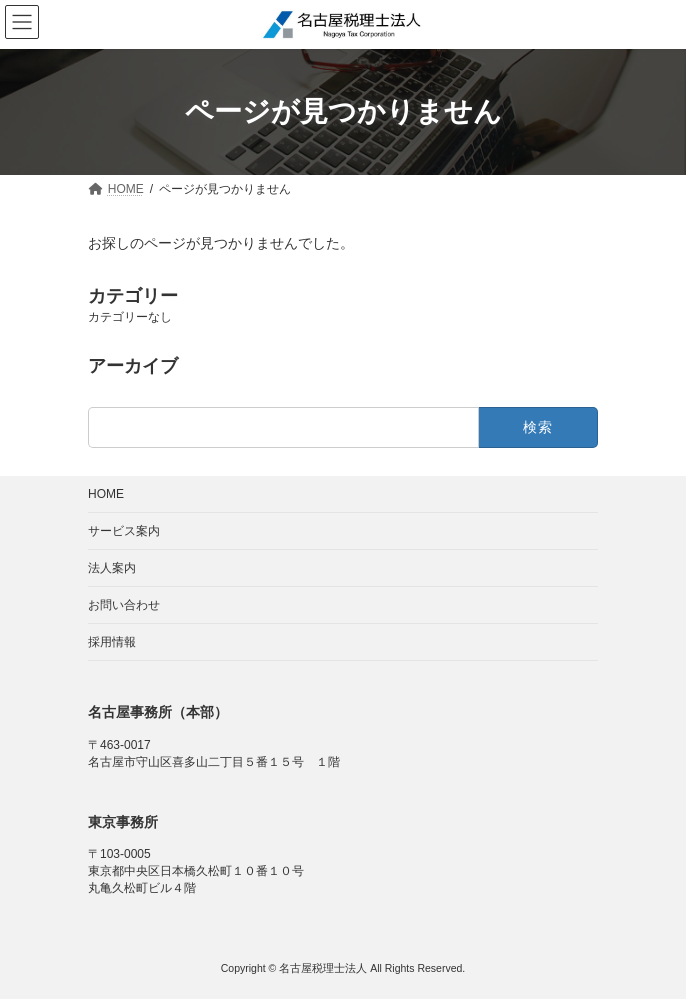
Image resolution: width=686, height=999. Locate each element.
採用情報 (112, 642)
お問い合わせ (124, 605)
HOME (106, 494)
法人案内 (112, 568)
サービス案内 (124, 531)
